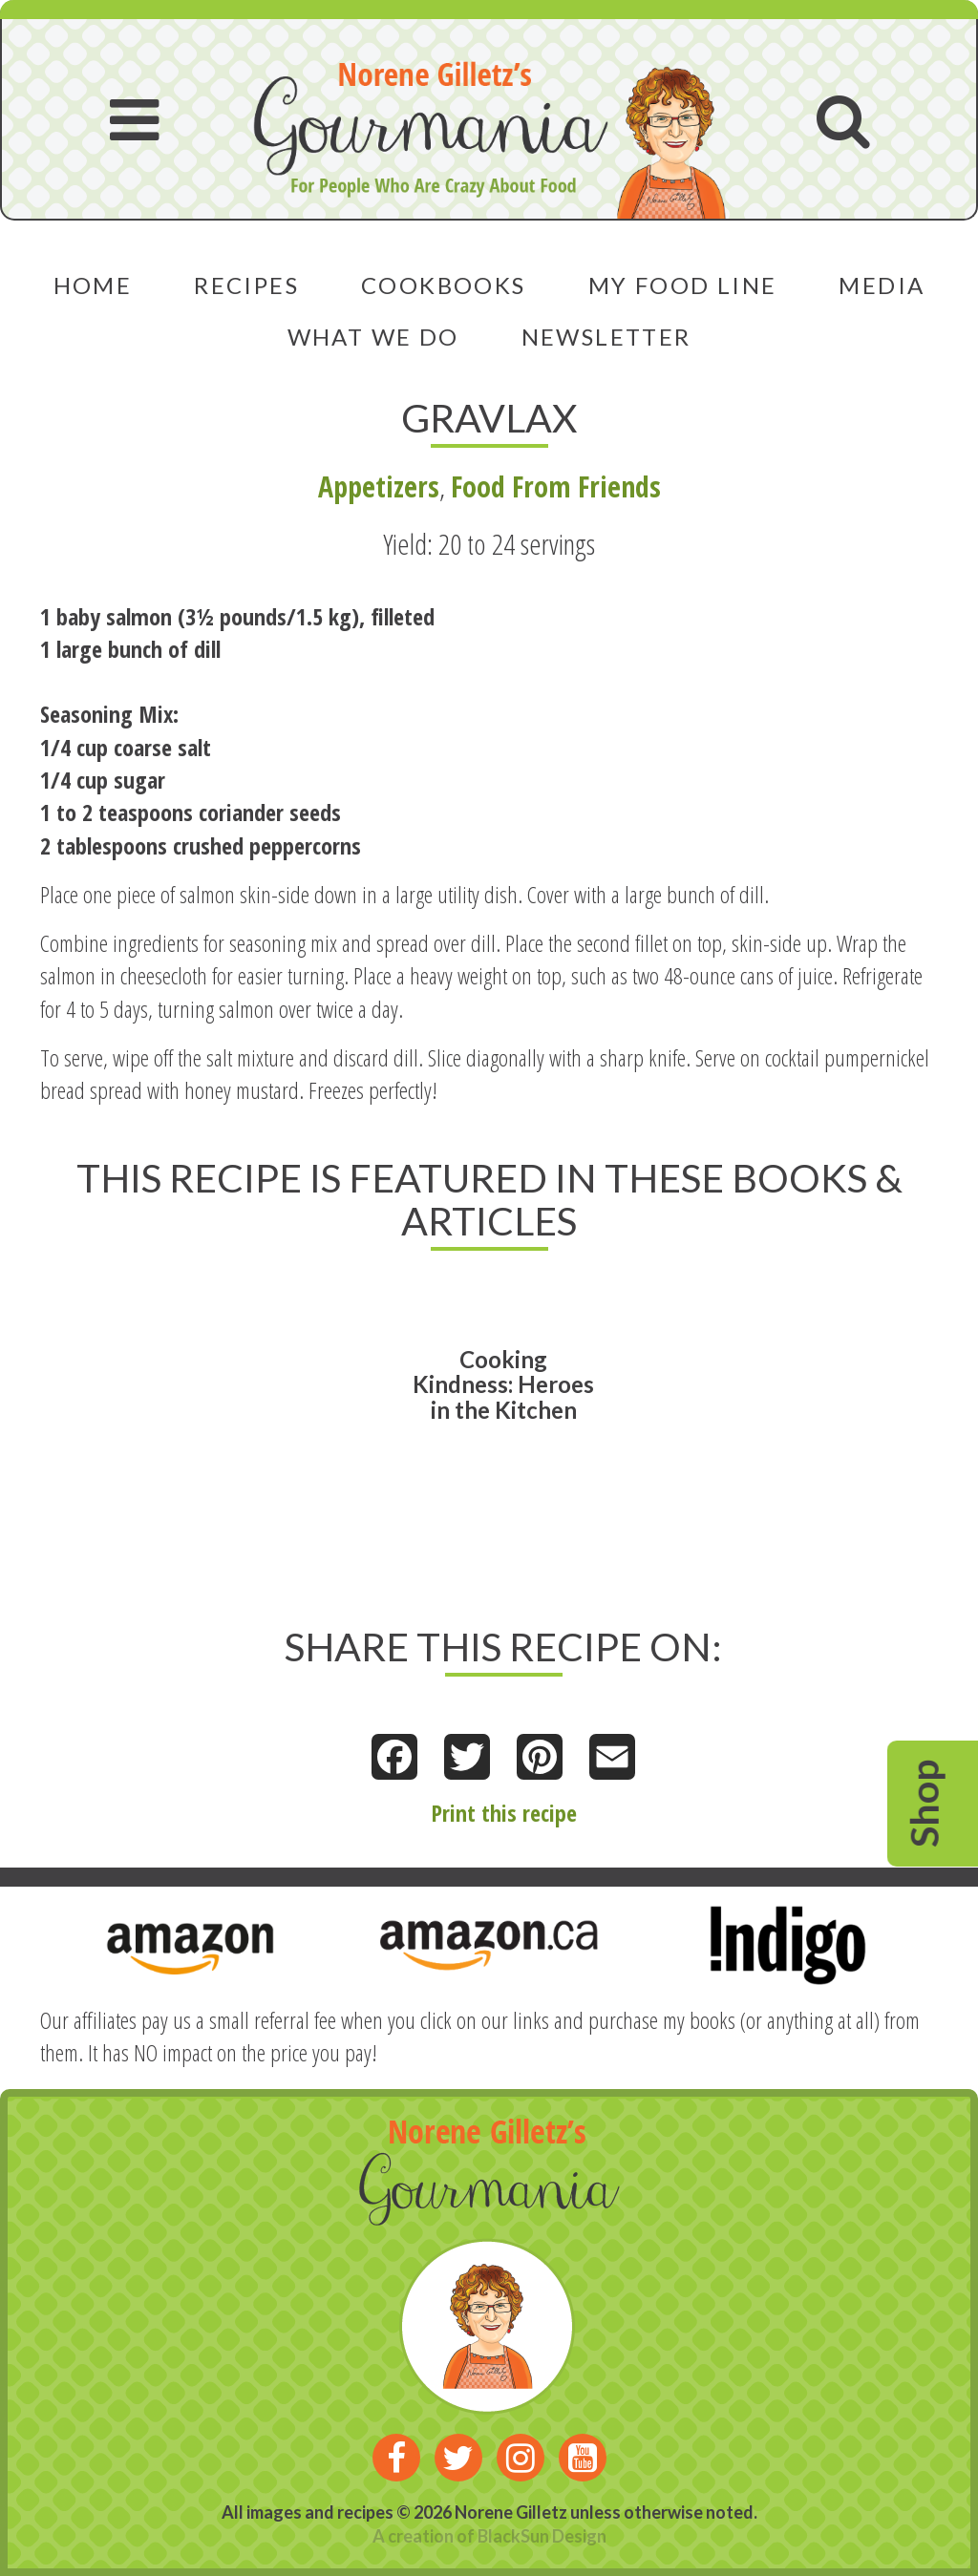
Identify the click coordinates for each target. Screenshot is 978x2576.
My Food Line (682, 285)
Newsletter (606, 336)
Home (93, 285)
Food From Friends (556, 486)
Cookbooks (443, 285)
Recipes (246, 285)
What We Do (373, 336)
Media (882, 285)
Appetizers (378, 486)
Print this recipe (504, 1812)
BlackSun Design (542, 2535)
